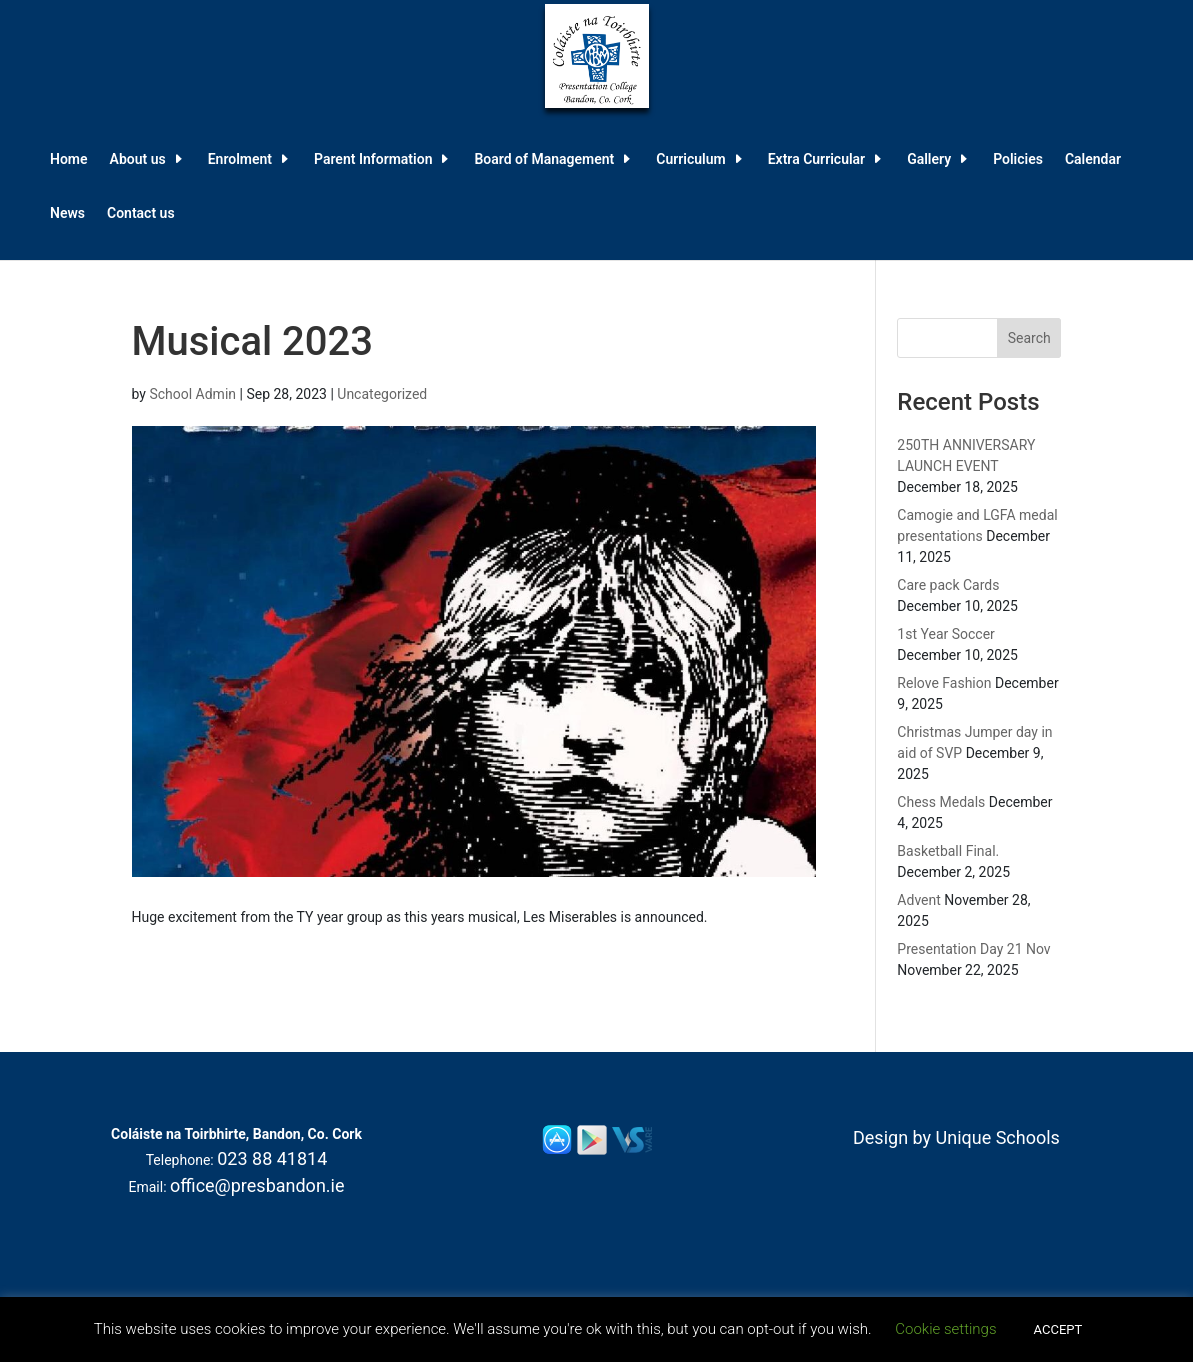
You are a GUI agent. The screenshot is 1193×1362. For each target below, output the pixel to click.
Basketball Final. (948, 851)
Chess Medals (941, 802)
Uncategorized (382, 394)
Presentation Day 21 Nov (973, 949)
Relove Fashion (944, 683)
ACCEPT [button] (1058, 1329)
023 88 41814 (272, 1158)
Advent (918, 900)
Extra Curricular (816, 159)
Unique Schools (998, 1137)
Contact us (141, 213)
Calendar (1093, 159)
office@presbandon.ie (257, 1185)
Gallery (929, 159)
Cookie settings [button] (945, 1329)
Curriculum (690, 159)
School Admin (192, 394)
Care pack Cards (948, 585)
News (67, 213)
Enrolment (240, 159)
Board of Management (544, 159)
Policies (1018, 159)
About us (138, 159)
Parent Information (373, 159)
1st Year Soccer (946, 634)
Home (69, 159)
